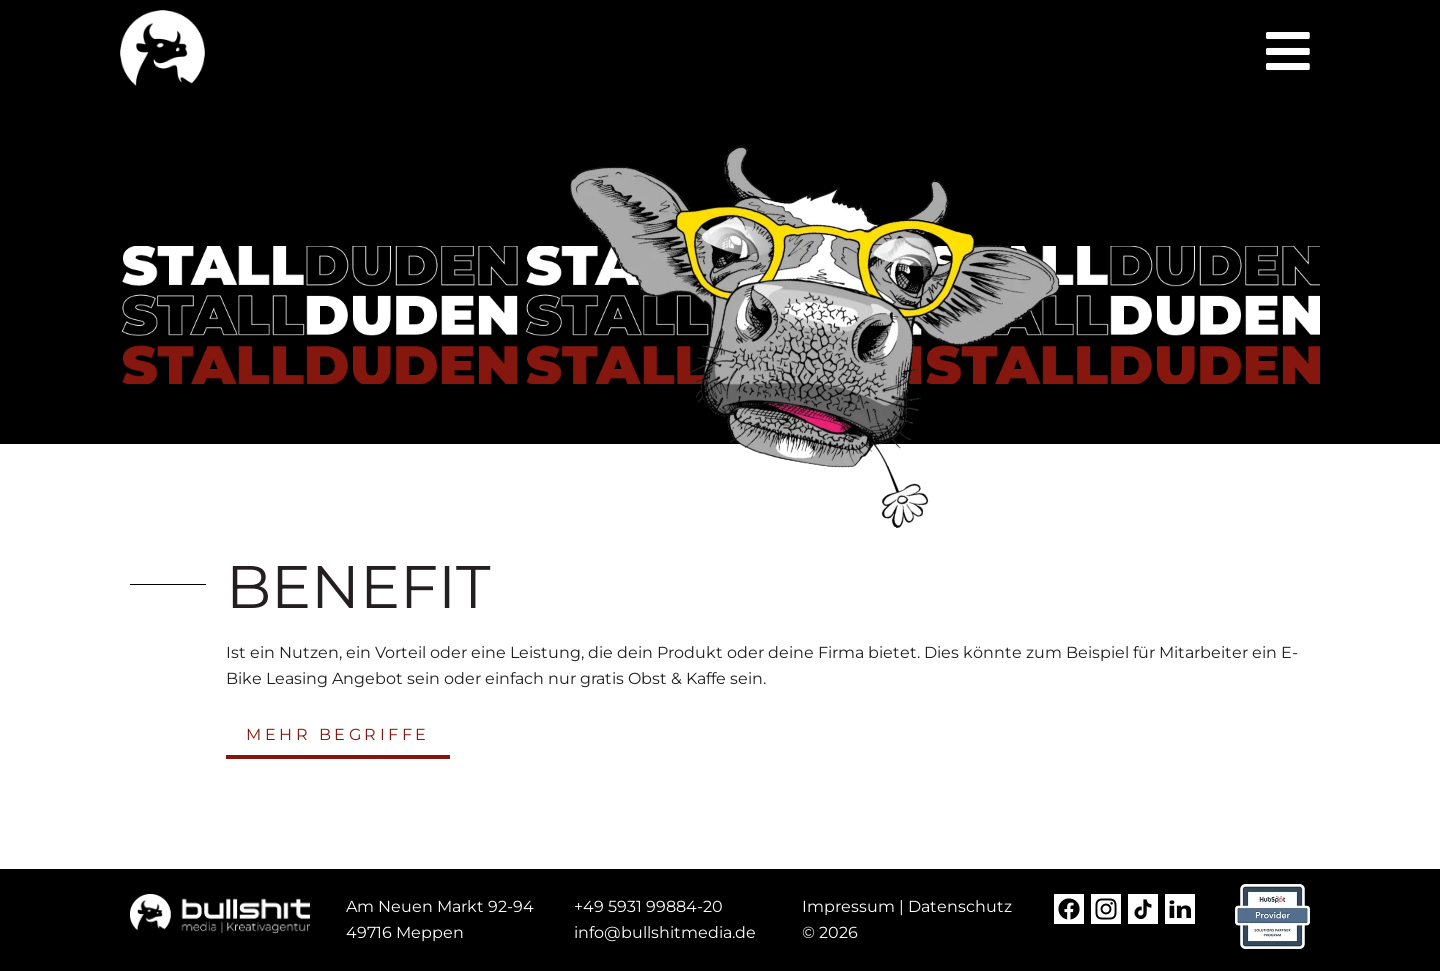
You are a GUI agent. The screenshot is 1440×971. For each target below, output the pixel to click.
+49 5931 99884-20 (648, 906)
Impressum (848, 906)
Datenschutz (960, 906)
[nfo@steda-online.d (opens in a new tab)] (667, 932)
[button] (1288, 51)
